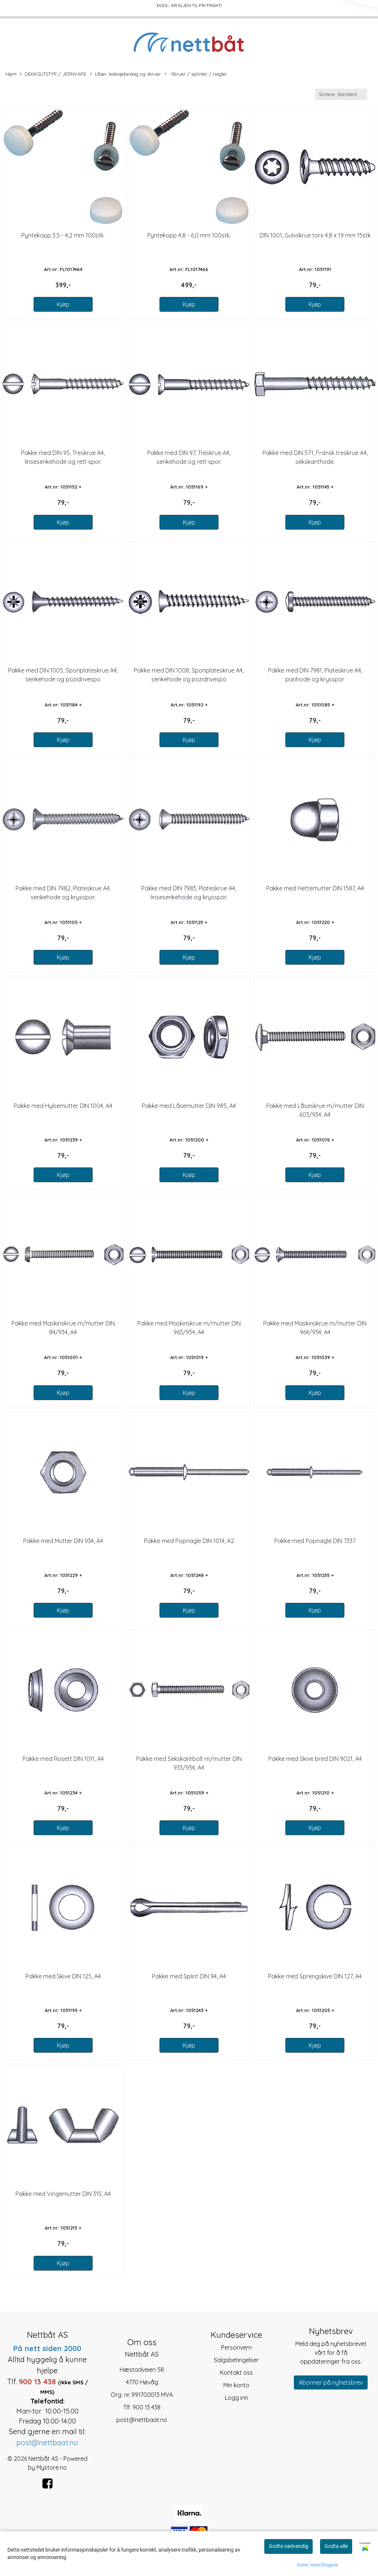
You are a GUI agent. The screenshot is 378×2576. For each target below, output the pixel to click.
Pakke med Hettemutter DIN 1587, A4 (315, 888)
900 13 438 (147, 2407)
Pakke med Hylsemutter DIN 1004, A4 (63, 1105)
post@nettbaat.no (141, 2419)
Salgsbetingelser (236, 2360)
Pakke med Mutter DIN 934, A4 (63, 1540)
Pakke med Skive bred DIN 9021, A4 (315, 1758)
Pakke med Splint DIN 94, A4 (189, 1976)
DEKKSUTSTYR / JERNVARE (53, 74)
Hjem (11, 74)
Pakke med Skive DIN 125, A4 (63, 1976)
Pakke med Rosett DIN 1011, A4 (63, 1758)
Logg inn (236, 2397)
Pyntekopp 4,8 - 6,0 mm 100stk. (189, 235)
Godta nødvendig (288, 2546)
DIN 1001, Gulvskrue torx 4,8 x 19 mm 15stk (315, 235)
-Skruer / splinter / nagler (196, 74)
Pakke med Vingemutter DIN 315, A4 (63, 2193)
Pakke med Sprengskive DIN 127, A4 (315, 1976)
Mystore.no (52, 2467)
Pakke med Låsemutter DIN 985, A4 (189, 1105)
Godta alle (336, 2546)
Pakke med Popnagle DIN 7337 (314, 1540)
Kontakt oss (236, 2372)
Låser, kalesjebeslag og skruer (125, 74)
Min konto (236, 2385)
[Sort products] (341, 94)
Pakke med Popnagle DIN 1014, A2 (189, 1540)
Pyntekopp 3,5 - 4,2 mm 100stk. (62, 235)
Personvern (236, 2347)
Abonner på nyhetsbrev (331, 2382)
